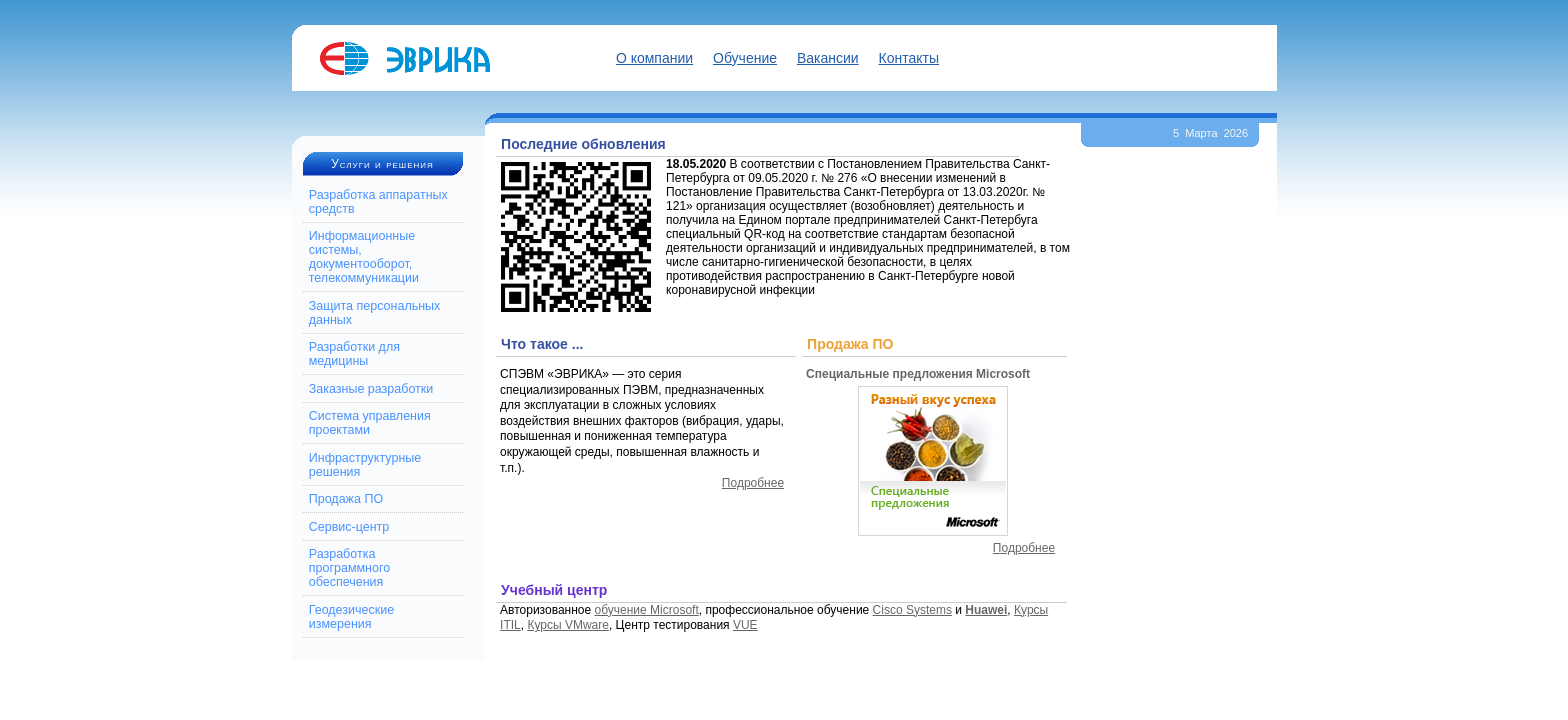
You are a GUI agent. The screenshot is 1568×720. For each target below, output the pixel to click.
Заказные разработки (371, 389)
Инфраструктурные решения (365, 465)
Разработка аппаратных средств (378, 202)
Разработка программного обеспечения (349, 568)
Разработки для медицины (354, 354)
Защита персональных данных (375, 313)
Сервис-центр (349, 527)
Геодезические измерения (351, 617)
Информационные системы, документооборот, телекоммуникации (364, 257)
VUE (745, 625)
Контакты (909, 58)
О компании (654, 58)
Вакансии (828, 58)
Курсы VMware (568, 625)
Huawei (986, 610)
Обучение (745, 58)
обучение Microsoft (647, 610)
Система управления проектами (370, 423)
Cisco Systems (912, 610)
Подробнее (753, 483)
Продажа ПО (346, 499)
